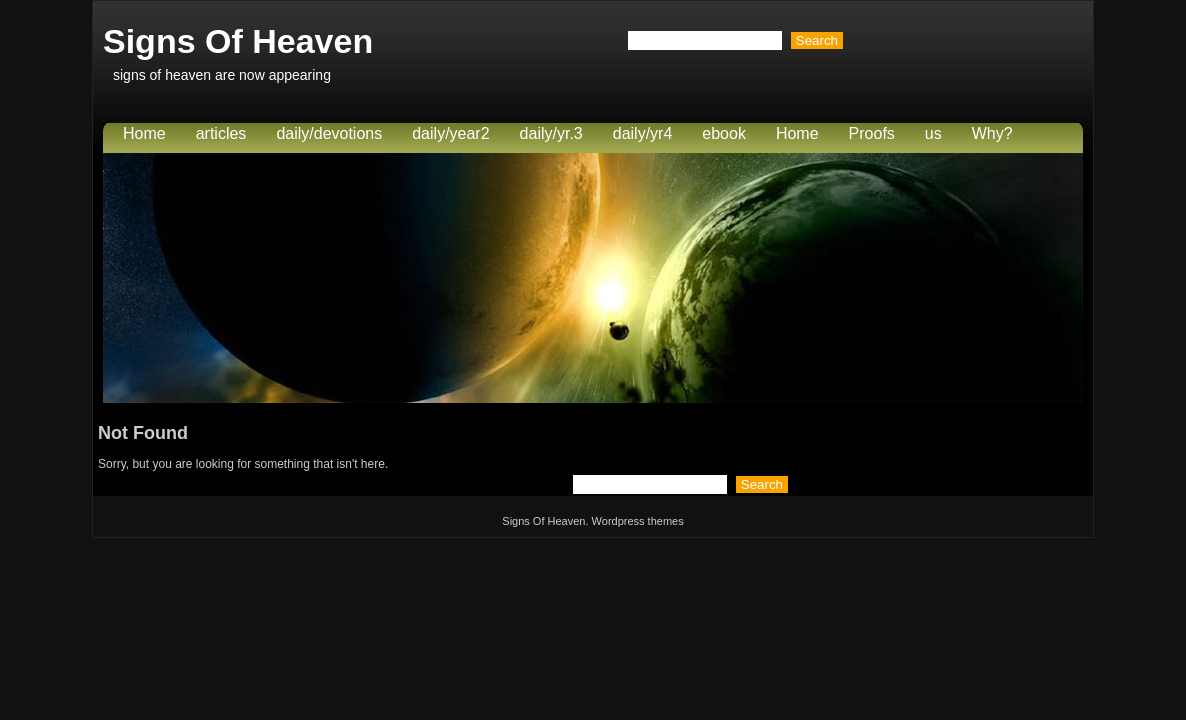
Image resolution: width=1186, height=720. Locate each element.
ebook (724, 133)
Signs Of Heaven (238, 41)
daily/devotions (329, 133)
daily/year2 (450, 133)
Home (144, 133)
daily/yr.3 (551, 133)
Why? (992, 133)
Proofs (872, 133)
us (933, 133)
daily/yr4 (643, 133)
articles (221, 133)
